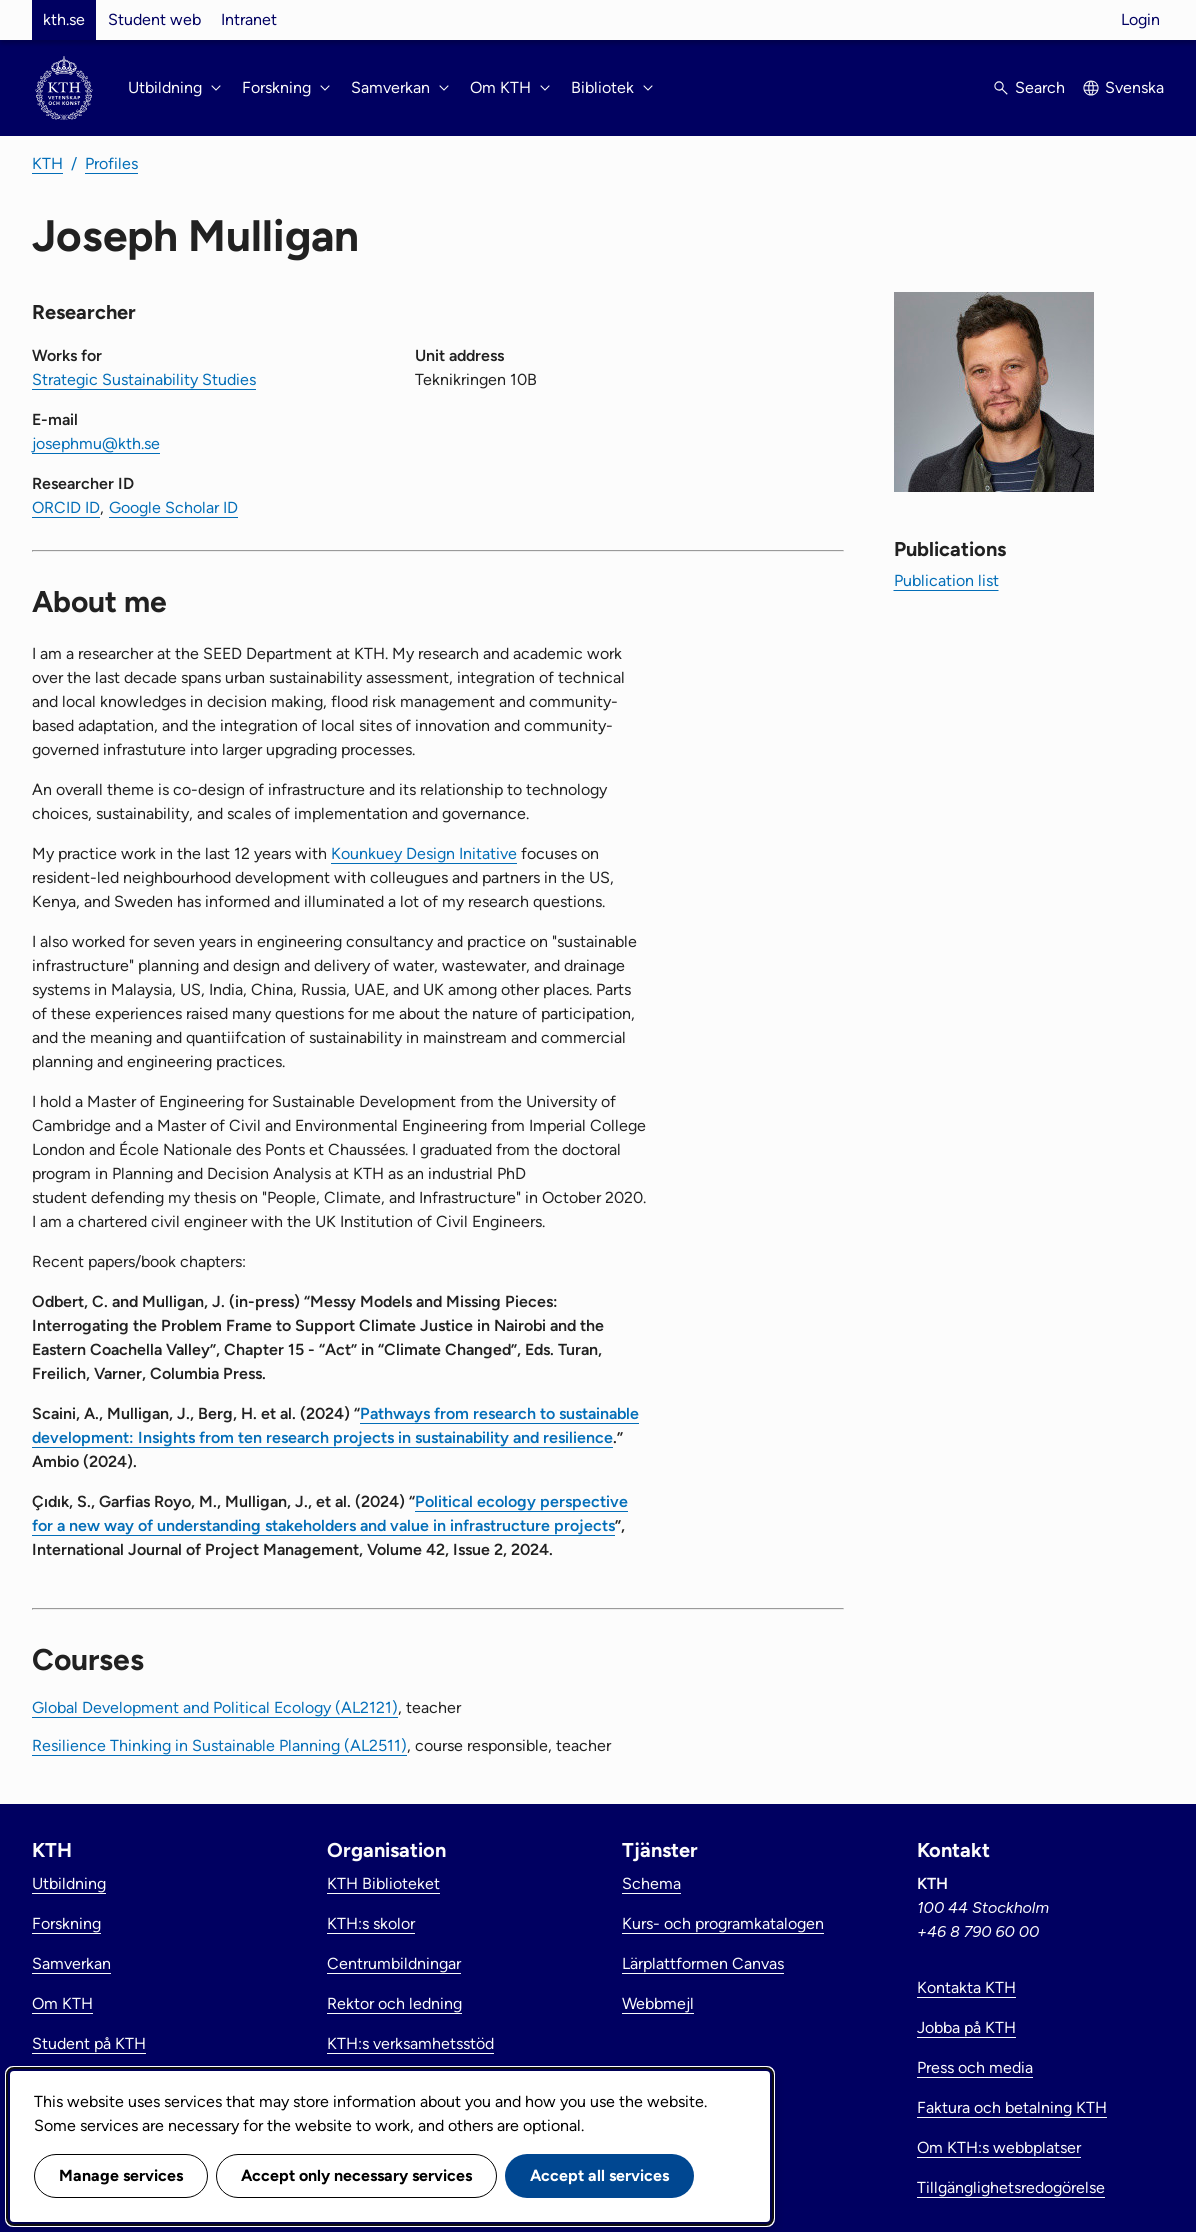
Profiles (111, 163)
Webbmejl (658, 2003)
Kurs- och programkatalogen (723, 1923)
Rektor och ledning (394, 2003)
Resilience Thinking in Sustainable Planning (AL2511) (219, 1745)
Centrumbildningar (394, 1963)
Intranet (249, 19)
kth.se (64, 19)
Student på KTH (89, 2043)
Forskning (66, 1923)
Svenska (1134, 87)
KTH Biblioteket (383, 1883)
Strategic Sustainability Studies (144, 379)
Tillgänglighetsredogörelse (1011, 2187)
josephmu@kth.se (96, 443)
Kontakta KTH (966, 1987)
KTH (47, 163)
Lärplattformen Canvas (703, 1963)
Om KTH (62, 2003)
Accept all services (599, 2175)
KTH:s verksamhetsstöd (410, 2043)
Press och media (975, 2067)
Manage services (121, 2175)
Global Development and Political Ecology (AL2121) (215, 1707)
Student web (154, 19)
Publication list (946, 580)
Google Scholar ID (173, 507)
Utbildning (69, 1883)
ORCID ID (66, 507)
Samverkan (71, 1963)
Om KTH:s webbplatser (999, 2147)
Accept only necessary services (356, 2175)
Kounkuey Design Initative (424, 853)
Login (1140, 19)
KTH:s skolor (371, 1923)
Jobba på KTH (966, 2027)
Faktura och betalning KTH (1012, 2107)
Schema (651, 1883)
